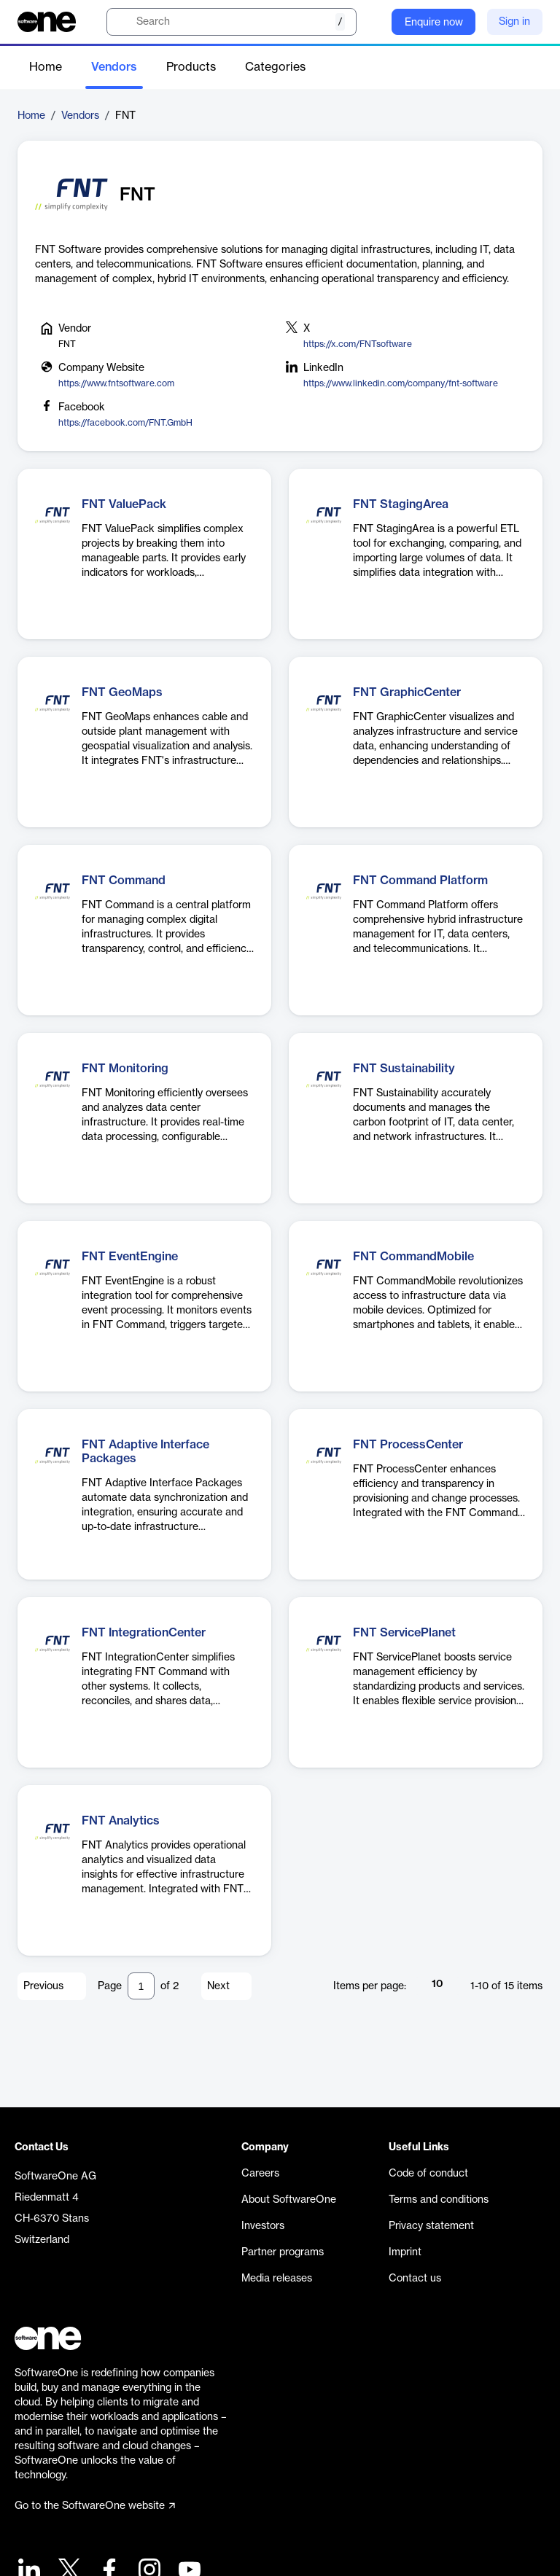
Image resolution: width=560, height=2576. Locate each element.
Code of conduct (428, 2174)
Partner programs (282, 2252)
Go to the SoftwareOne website (95, 2506)
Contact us (415, 2278)
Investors (262, 2226)
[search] (231, 22)
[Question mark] (371, 21)
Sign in (514, 22)
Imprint (405, 2252)
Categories (275, 67)
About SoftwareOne (288, 2200)
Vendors (114, 67)
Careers (260, 2174)
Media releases (276, 2278)
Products (191, 67)
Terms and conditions (439, 2200)
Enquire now (434, 22)
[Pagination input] (141, 1985)
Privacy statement (431, 2226)
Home (45, 67)
